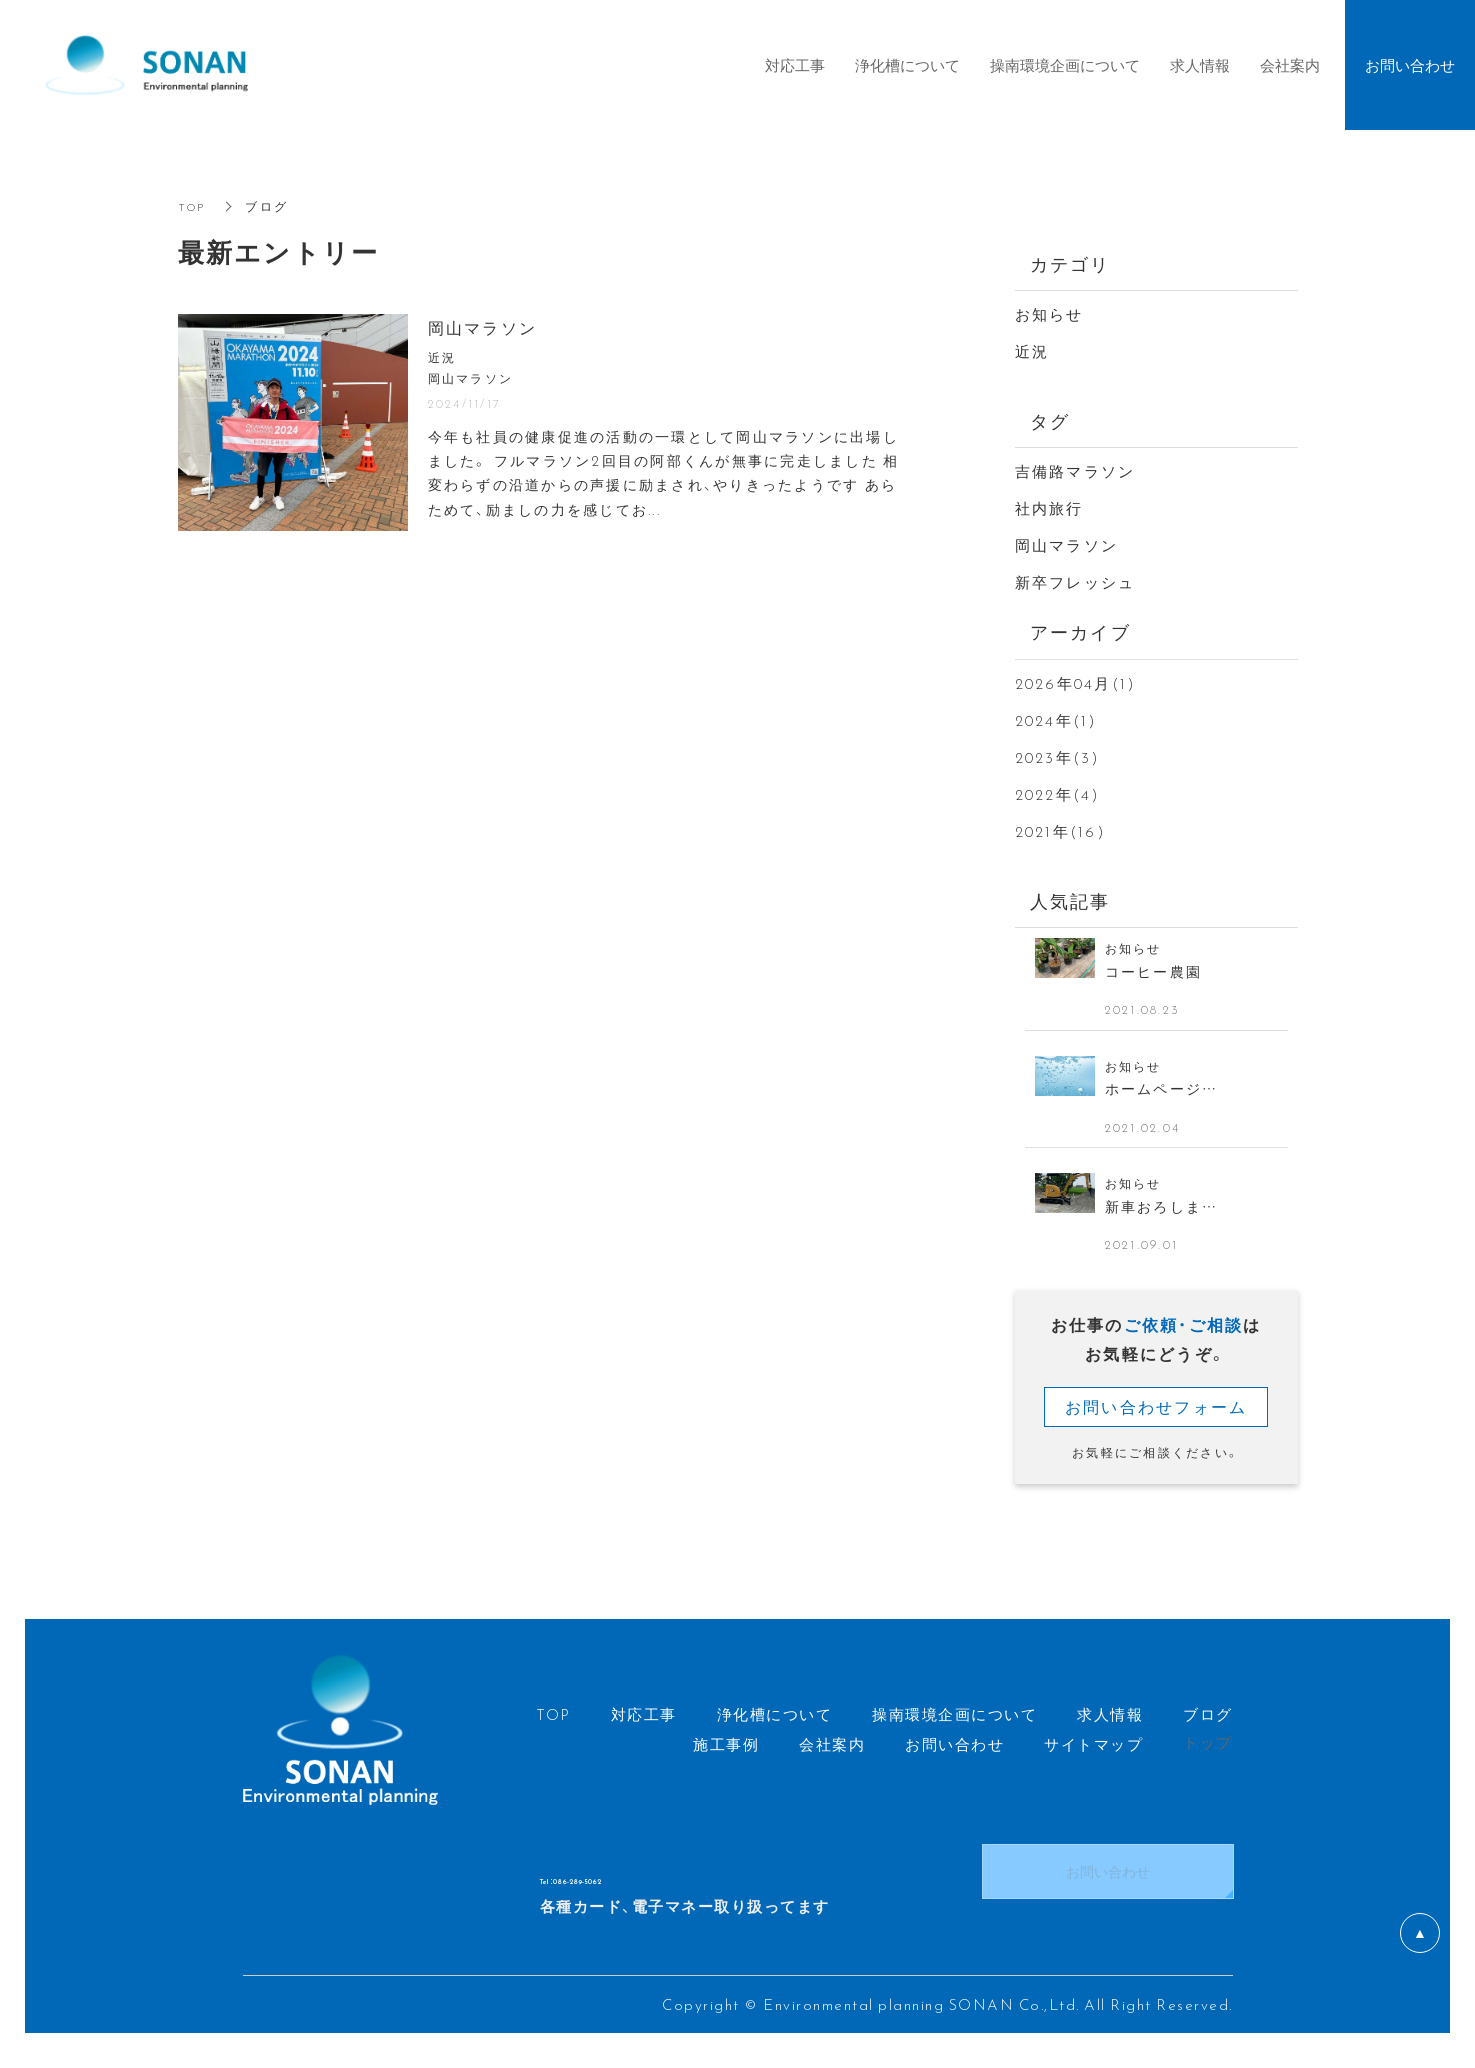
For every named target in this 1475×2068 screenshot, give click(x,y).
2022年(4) (1058, 794)
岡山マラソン (1067, 545)
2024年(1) (1056, 720)
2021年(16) (1060, 831)
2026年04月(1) (1076, 683)
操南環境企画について (1065, 65)
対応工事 (795, 65)
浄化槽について (907, 65)
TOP (193, 206)
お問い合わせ (1108, 1882)
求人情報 (1200, 65)
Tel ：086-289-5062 (650, 1883)
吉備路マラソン (1075, 471)
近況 (1032, 351)
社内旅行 (1049, 508)
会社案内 (1290, 65)
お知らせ (1049, 314)
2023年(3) (1058, 757)
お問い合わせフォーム (1156, 1416)
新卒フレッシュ (1075, 582)
